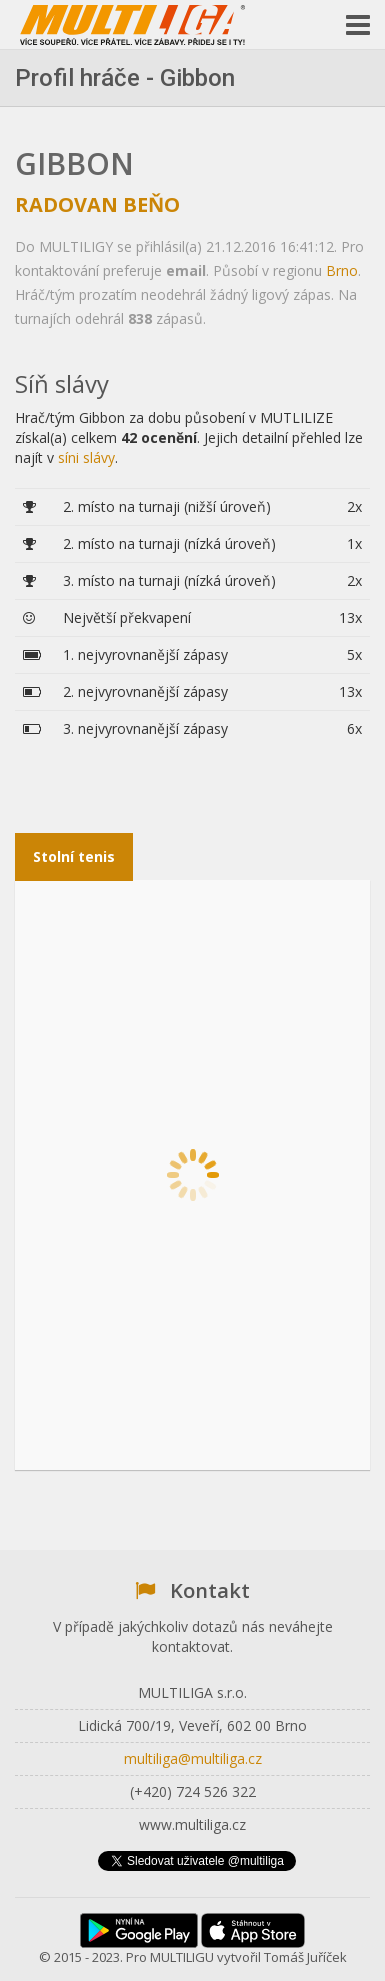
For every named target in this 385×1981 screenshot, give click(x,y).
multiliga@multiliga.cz (193, 1758)
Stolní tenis (74, 856)
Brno (342, 270)
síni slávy (86, 457)
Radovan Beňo (97, 204)
